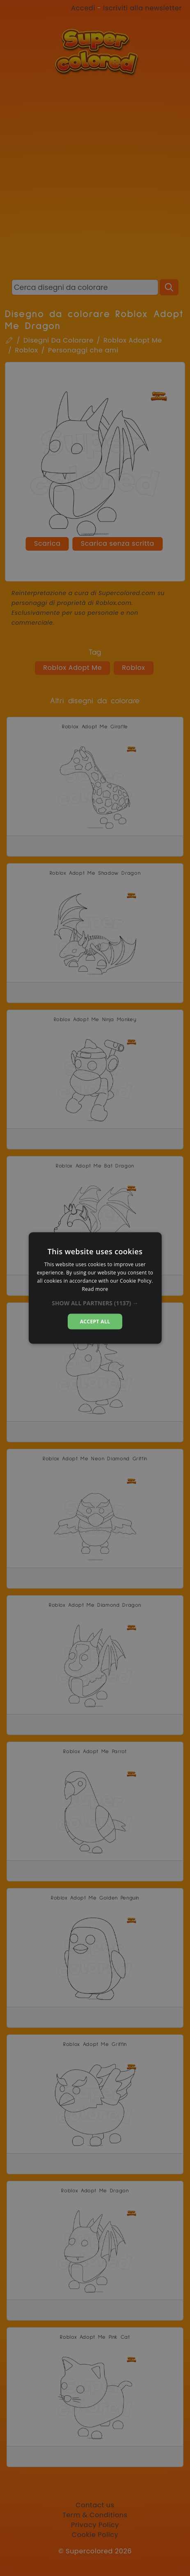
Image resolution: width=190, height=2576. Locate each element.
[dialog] (94, 1288)
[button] (95, 1303)
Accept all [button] (95, 1321)
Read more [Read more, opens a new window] (95, 1288)
